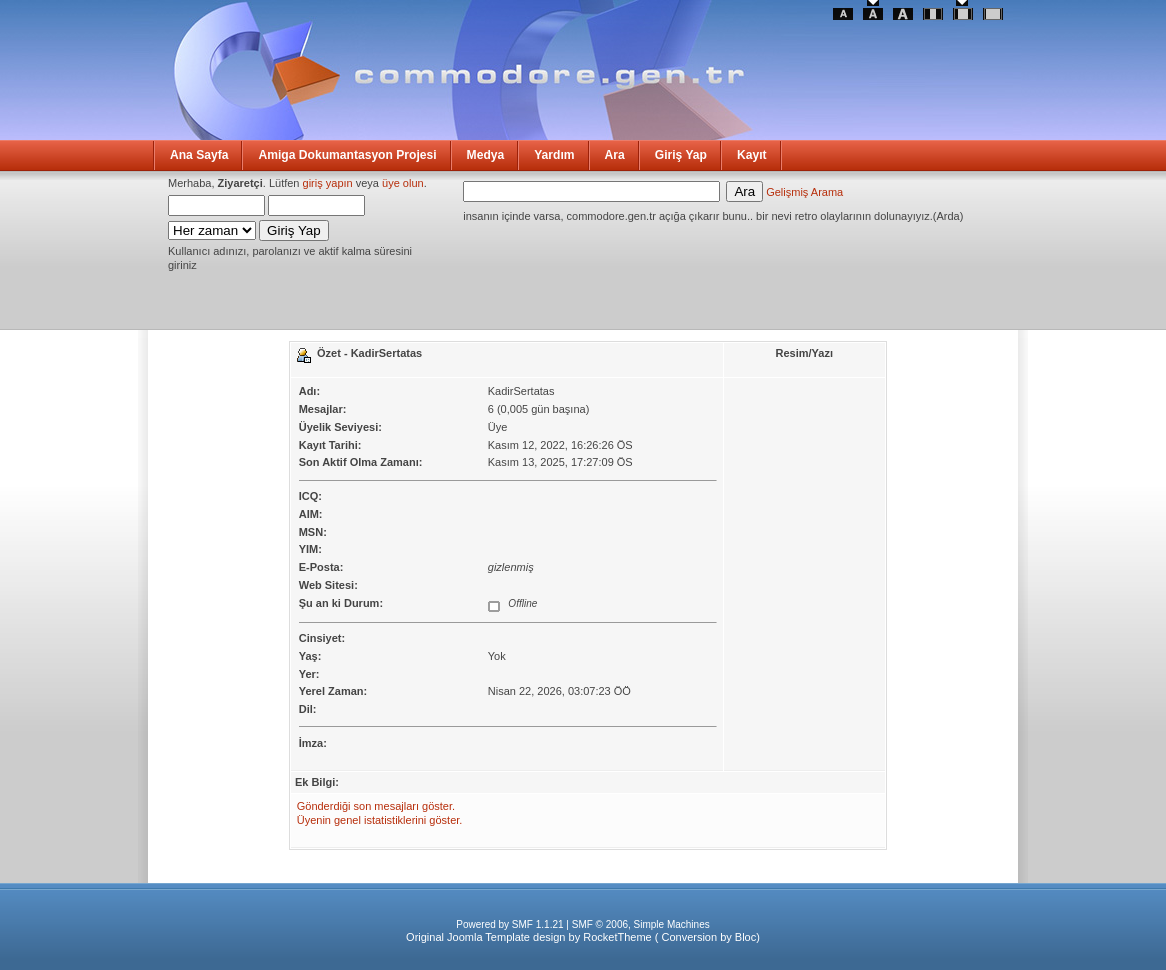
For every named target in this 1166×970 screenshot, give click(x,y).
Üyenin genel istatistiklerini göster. (380, 820)
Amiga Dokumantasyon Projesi (347, 155)
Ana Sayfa (199, 155)
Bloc (745, 937)
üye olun (403, 183)
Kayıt (752, 155)
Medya (486, 155)
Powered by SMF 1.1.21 (509, 924)
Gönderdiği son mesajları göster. (376, 806)
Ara (615, 155)
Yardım (554, 155)
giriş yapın (328, 183)
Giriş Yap (681, 155)
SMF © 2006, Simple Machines (641, 924)
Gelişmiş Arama (804, 192)
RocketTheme (617, 937)
